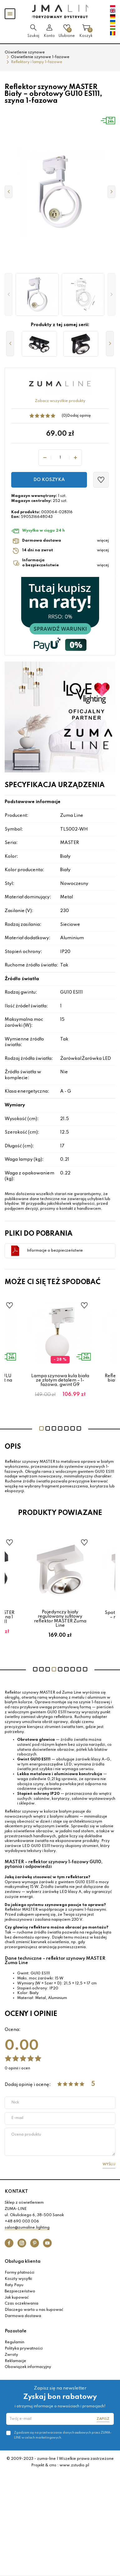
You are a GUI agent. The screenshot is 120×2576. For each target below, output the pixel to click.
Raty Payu (14, 2285)
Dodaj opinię (79, 416)
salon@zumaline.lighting (27, 2228)
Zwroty (11, 2355)
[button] (8, 294)
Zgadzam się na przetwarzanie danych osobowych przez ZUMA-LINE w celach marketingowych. (63, 2435)
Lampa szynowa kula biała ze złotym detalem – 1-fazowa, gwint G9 (60, 1380)
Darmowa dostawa (23, 2316)
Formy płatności (19, 2273)
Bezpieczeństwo (20, 2291)
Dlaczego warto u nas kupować (34, 2310)
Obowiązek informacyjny (28, 2367)
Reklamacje (15, 2361)
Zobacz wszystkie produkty (60, 401)
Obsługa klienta (23, 2261)
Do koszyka (49, 480)
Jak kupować (17, 2298)
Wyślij (109, 2164)
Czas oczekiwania (21, 2303)
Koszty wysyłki (18, 2279)
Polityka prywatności (24, 2348)
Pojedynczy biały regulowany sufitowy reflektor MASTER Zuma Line (60, 1619)
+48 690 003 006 (22, 2221)
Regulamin (14, 2342)
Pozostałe (15, 2331)
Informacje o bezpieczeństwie (55, 1251)
